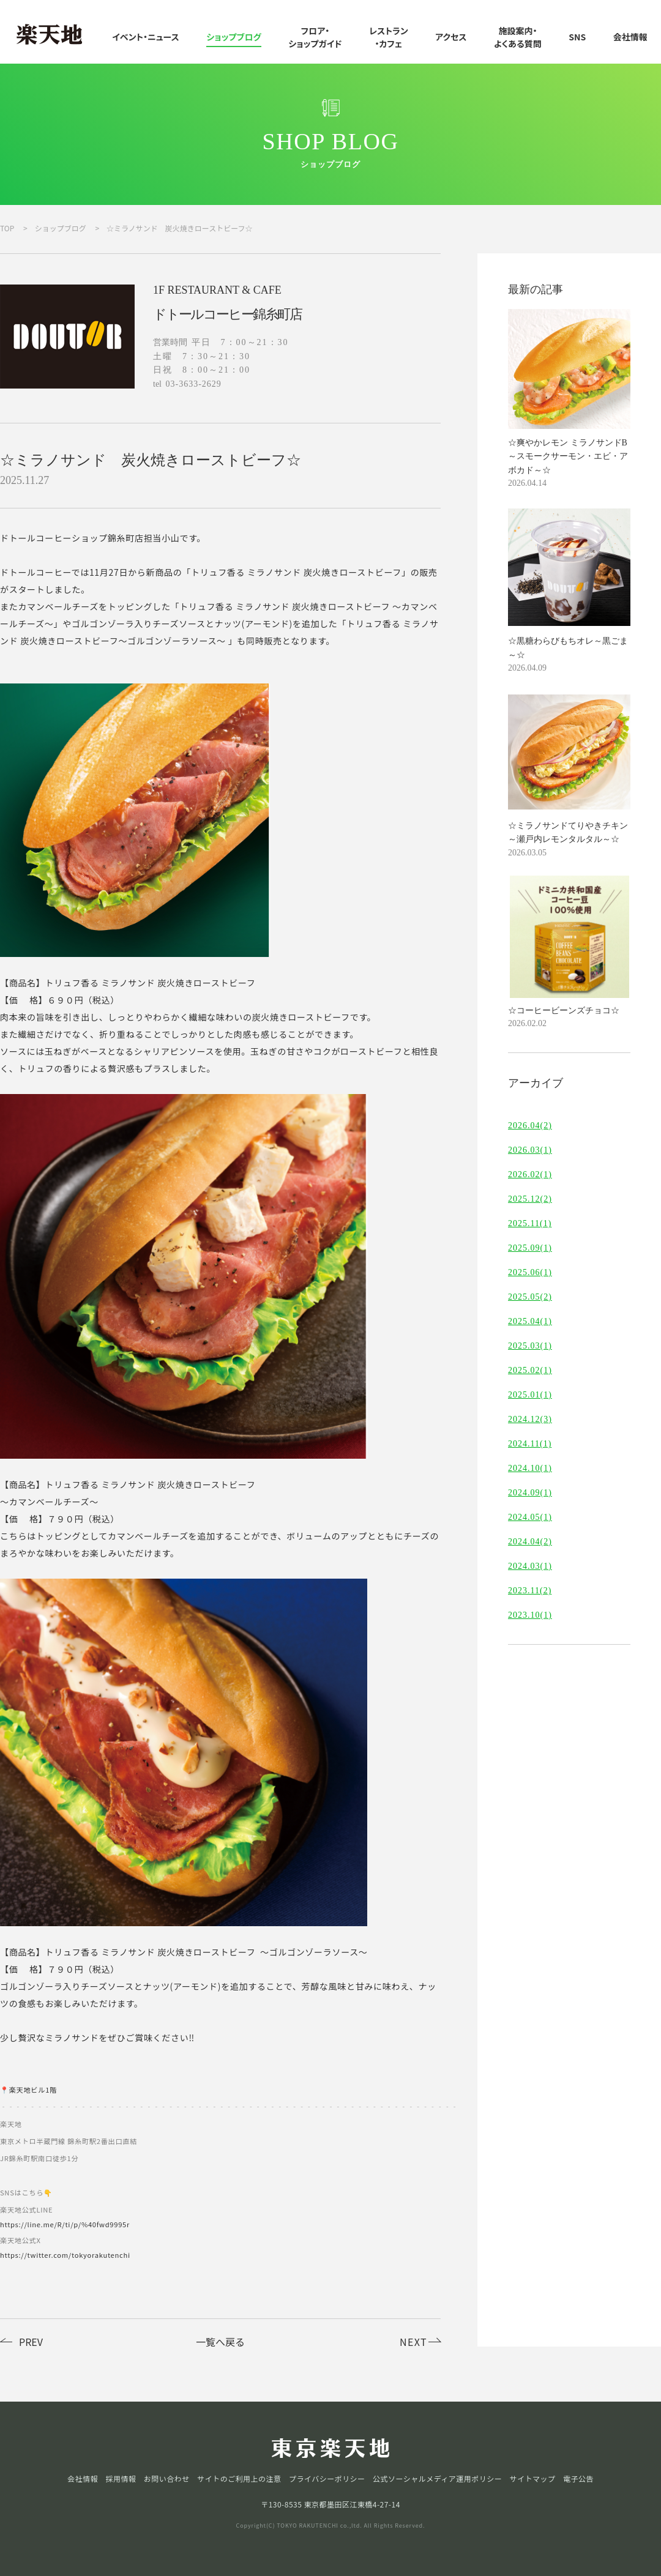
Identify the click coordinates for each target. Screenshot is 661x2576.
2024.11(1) (529, 1444)
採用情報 (120, 2478)
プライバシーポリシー (327, 2478)
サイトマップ (533, 2478)
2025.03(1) (530, 1346)
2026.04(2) (530, 1126)
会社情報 (630, 37)
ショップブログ (233, 37)
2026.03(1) (530, 1150)
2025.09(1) (530, 1248)
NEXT (413, 2342)
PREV (31, 2342)
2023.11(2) (529, 1591)
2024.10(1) (530, 1468)
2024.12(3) (530, 1419)
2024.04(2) (530, 1542)
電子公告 (578, 2478)
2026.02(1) (530, 1175)
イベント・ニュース (145, 37)
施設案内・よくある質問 (518, 37)
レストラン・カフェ (388, 37)
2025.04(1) (530, 1321)
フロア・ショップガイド (315, 37)
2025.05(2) (530, 1297)
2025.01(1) (530, 1395)
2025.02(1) (530, 1370)
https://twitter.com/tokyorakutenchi (65, 2255)
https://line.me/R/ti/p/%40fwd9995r (65, 2224)
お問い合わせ (167, 2478)
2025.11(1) (529, 1223)
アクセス (450, 37)
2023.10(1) (530, 1615)
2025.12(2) (530, 1199)
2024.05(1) (530, 1517)
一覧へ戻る (220, 2342)
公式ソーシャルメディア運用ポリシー (437, 2478)
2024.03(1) (530, 1566)
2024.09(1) (530, 1493)
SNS (577, 37)
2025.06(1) (530, 1272)
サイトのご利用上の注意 (239, 2478)
